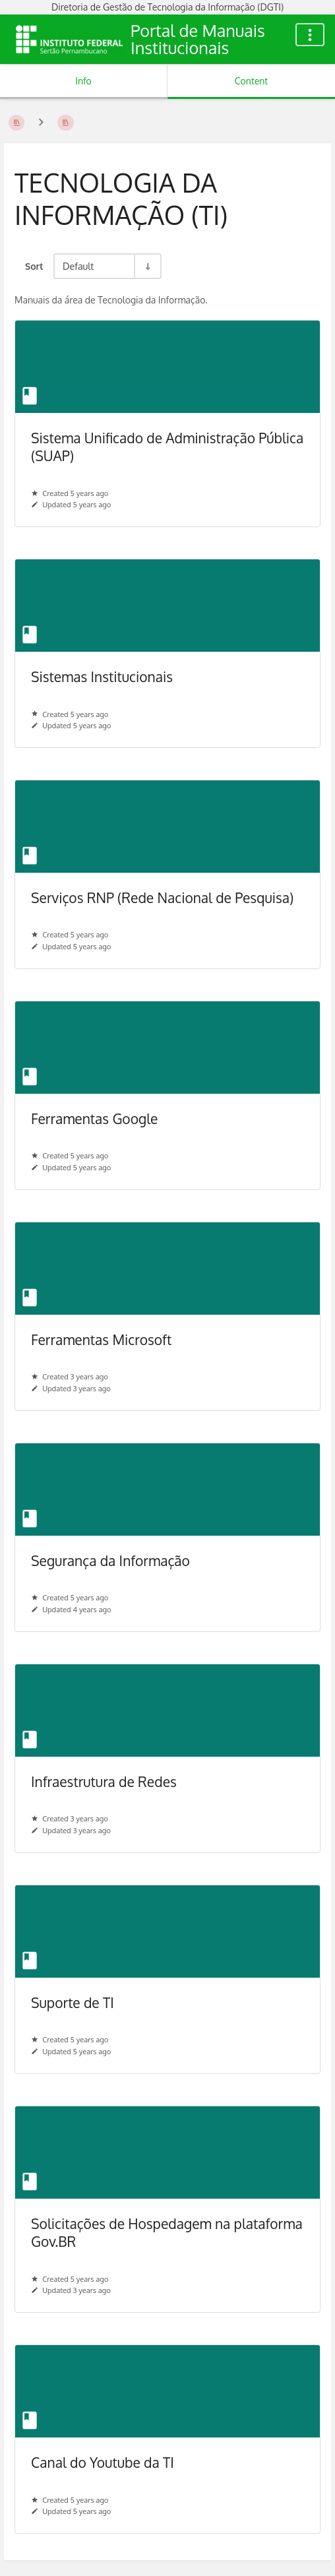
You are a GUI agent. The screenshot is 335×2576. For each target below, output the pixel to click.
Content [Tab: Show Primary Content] (251, 80)
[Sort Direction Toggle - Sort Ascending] (147, 266)
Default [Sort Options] (78, 266)
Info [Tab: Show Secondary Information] (83, 80)
